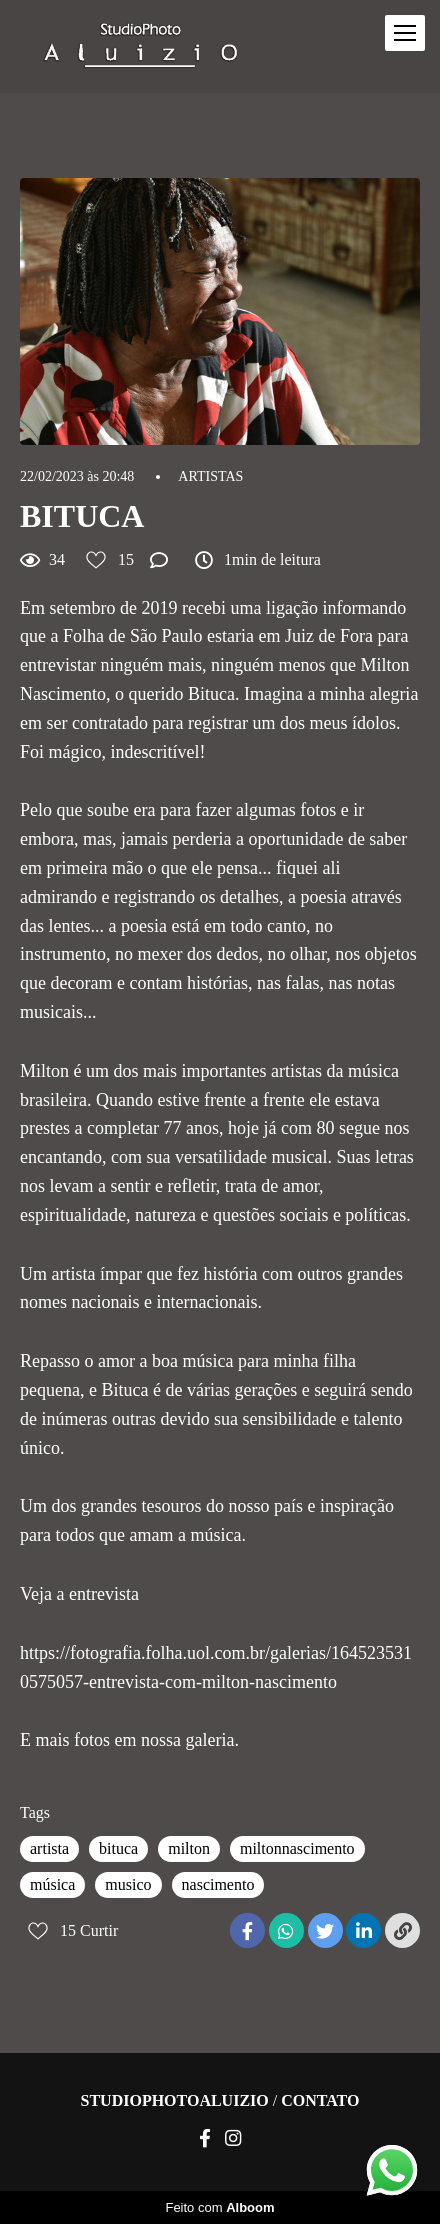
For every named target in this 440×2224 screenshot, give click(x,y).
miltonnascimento (297, 1848)
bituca (118, 1848)
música (52, 1884)
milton (189, 1848)
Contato (320, 2101)
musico (128, 1884)
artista (49, 1848)
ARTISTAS (210, 477)
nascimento (218, 1884)
